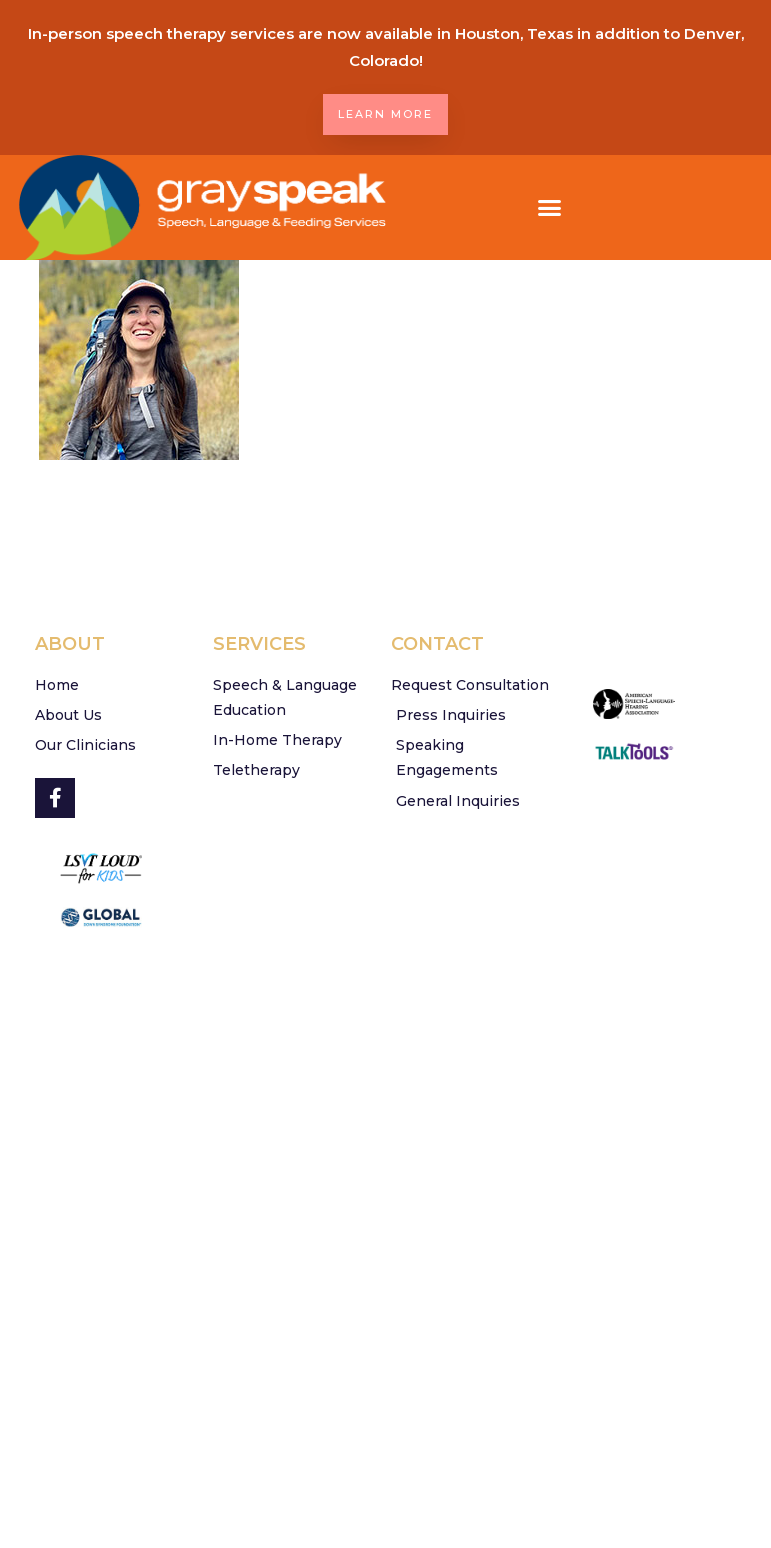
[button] (550, 208)
